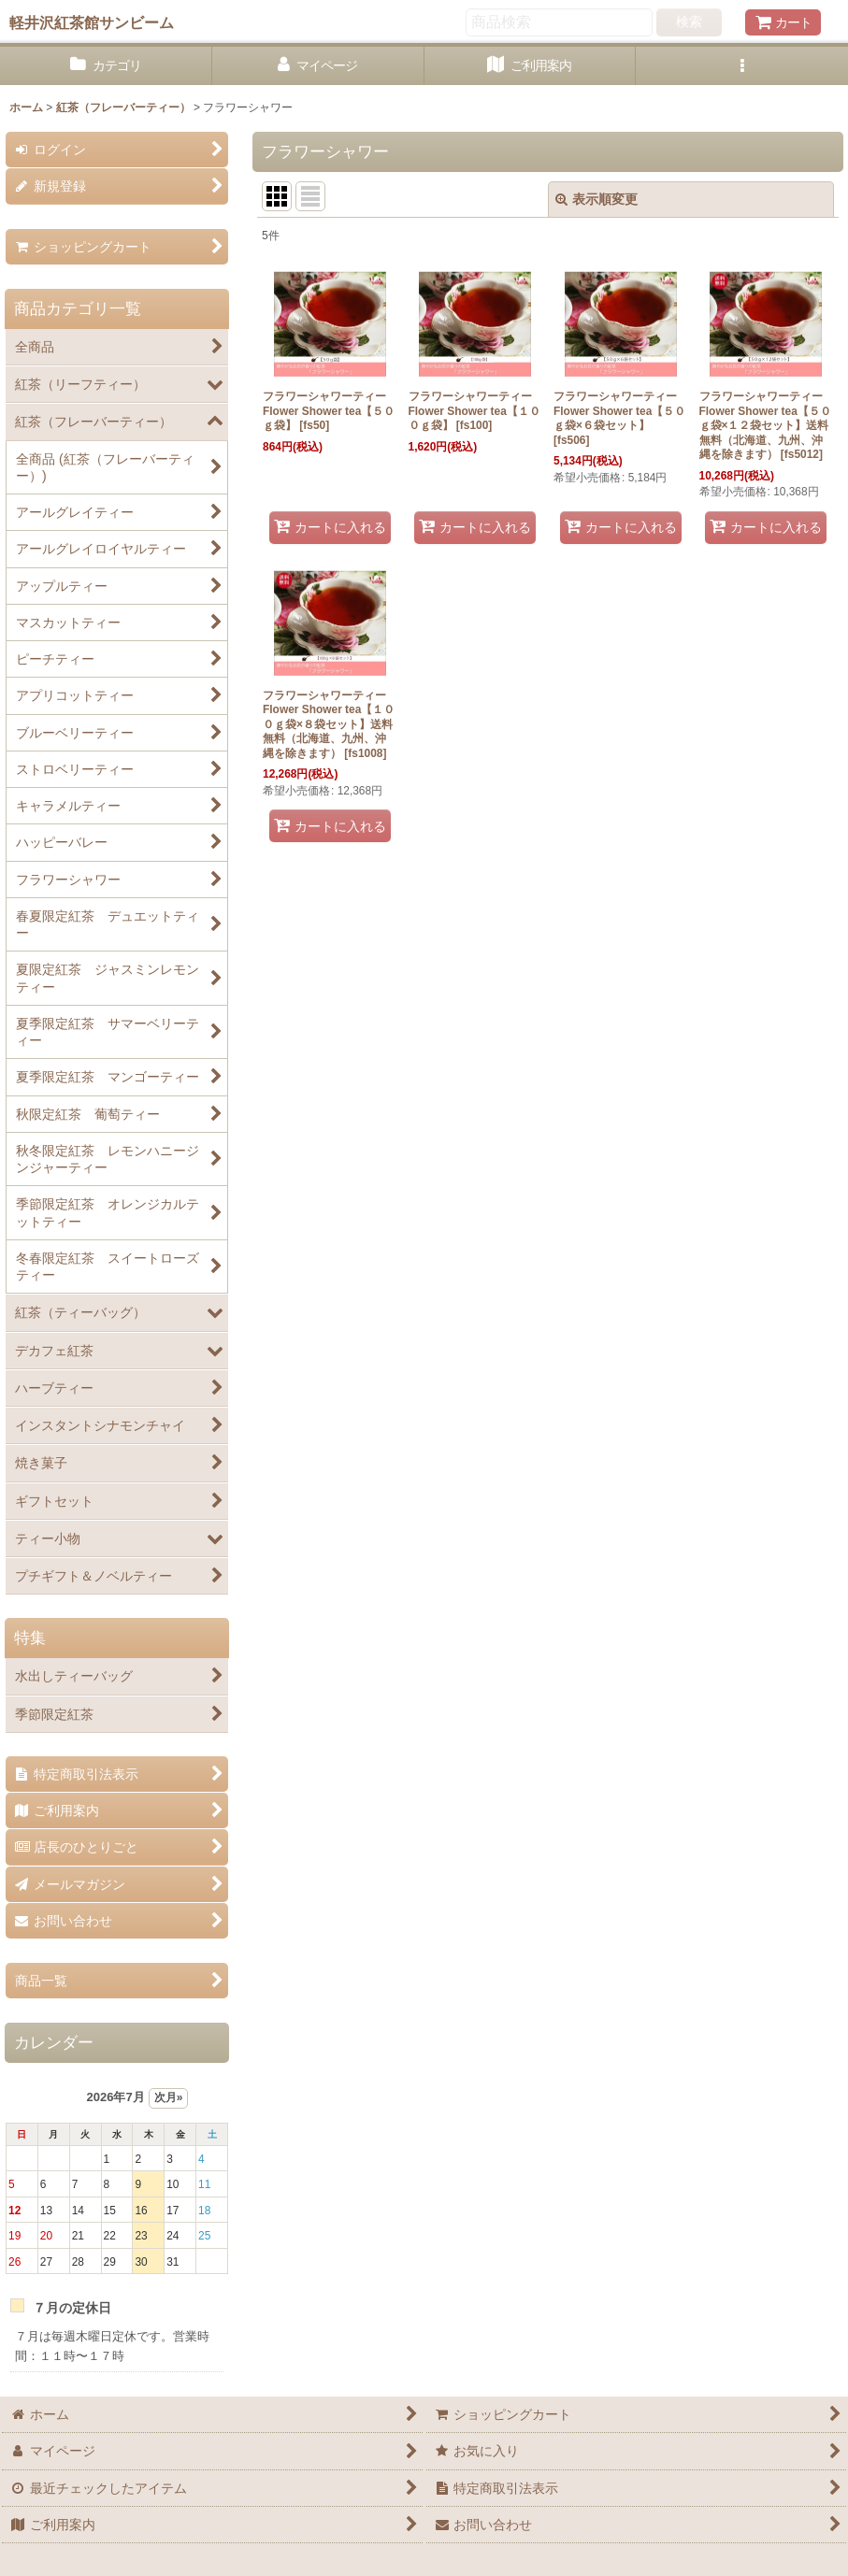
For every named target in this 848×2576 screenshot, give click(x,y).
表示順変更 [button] (596, 199)
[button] (742, 66)
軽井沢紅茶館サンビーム (91, 22)
